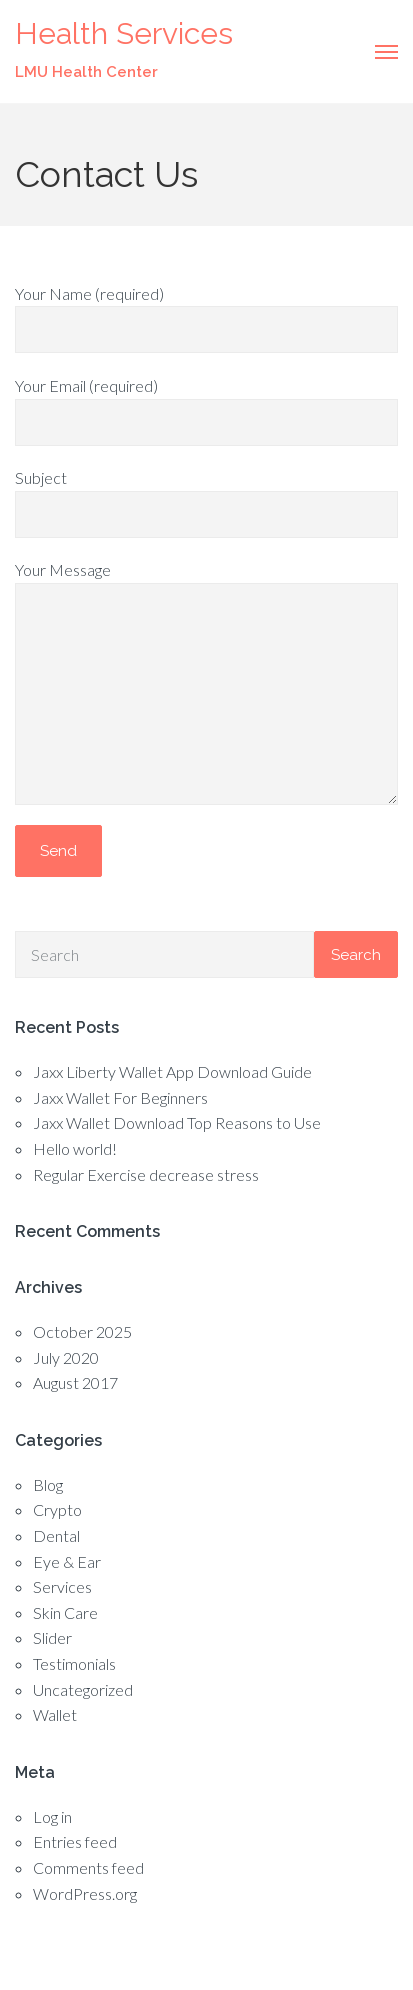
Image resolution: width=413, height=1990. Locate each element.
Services (62, 1586)
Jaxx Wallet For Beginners (120, 1097)
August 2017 (75, 1382)
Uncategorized (83, 1689)
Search (356, 955)
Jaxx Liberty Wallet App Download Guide (172, 1071)
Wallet (55, 1714)
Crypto (57, 1509)
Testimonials (74, 1663)
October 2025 (82, 1331)
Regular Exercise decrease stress (146, 1174)
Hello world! (75, 1148)
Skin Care (65, 1612)
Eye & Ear (67, 1561)
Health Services (124, 33)
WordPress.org (85, 1893)
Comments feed (88, 1867)
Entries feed (75, 1841)
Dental (56, 1535)
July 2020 (66, 1357)
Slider (52, 1637)
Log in (52, 1816)
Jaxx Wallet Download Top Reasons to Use (177, 1122)
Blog (48, 1484)
